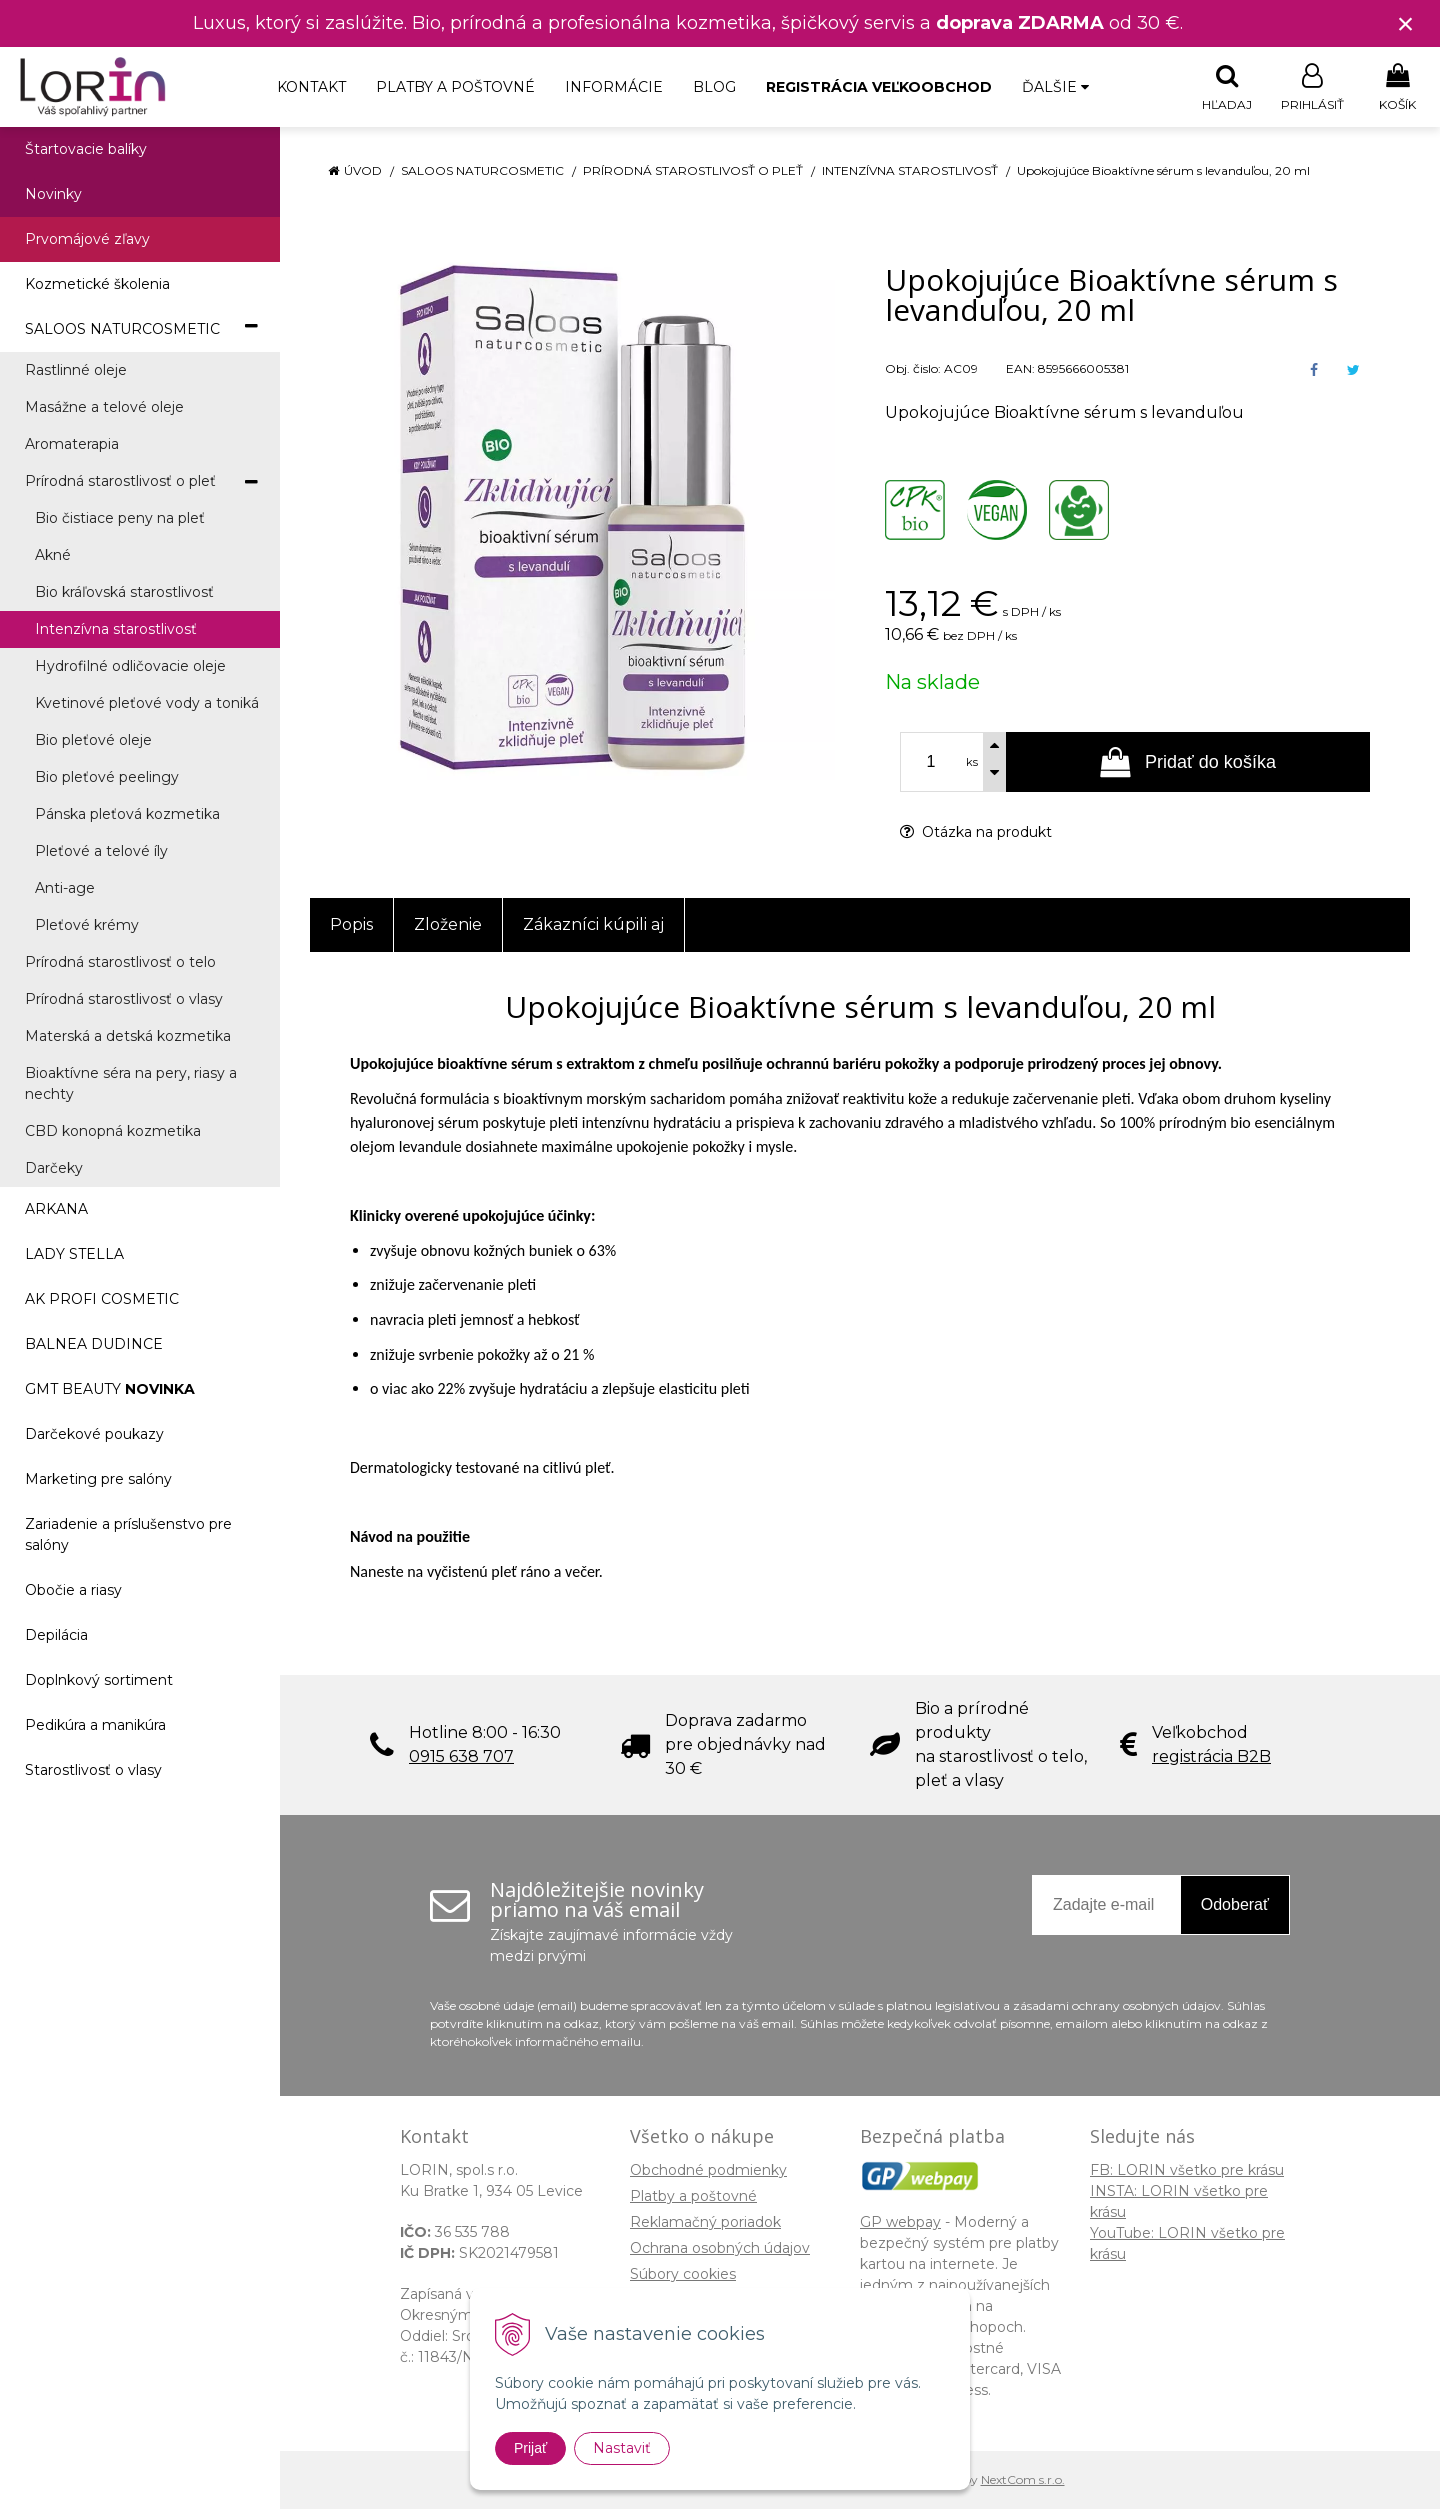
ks (972, 763)
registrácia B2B (1211, 1757)
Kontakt (311, 87)
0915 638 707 (461, 1757)
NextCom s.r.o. (1023, 2480)
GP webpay (900, 2223)
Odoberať (1235, 1905)
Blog (714, 87)
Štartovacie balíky (86, 150)
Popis (351, 925)
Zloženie (448, 925)
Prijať (530, 2448)
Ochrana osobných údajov (720, 2249)
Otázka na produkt (976, 833)
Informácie (614, 87)
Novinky (53, 195)
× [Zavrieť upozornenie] (1406, 23)
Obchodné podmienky (708, 2171)
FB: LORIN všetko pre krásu (1187, 2171)
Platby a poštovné (455, 87)
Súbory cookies (683, 2275)
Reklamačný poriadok (705, 2223)
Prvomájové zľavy (87, 240)
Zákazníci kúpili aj (593, 925)
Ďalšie (1055, 87)
